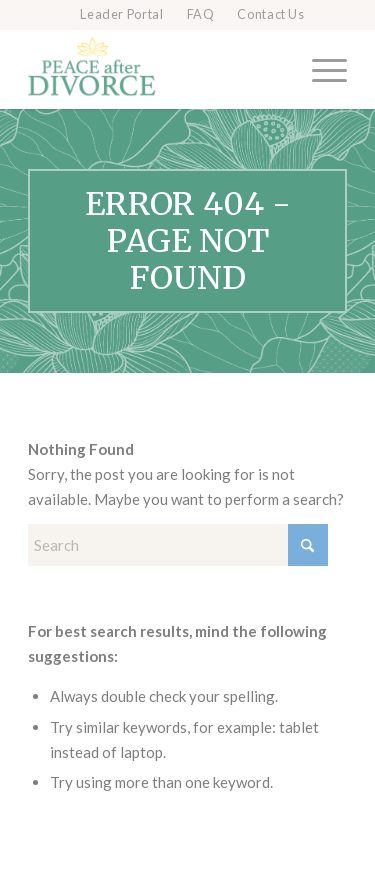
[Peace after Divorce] (155, 69)
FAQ (201, 14)
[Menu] (319, 69)
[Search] (178, 545)
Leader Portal (121, 14)
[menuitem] (122, 15)
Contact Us (270, 14)
